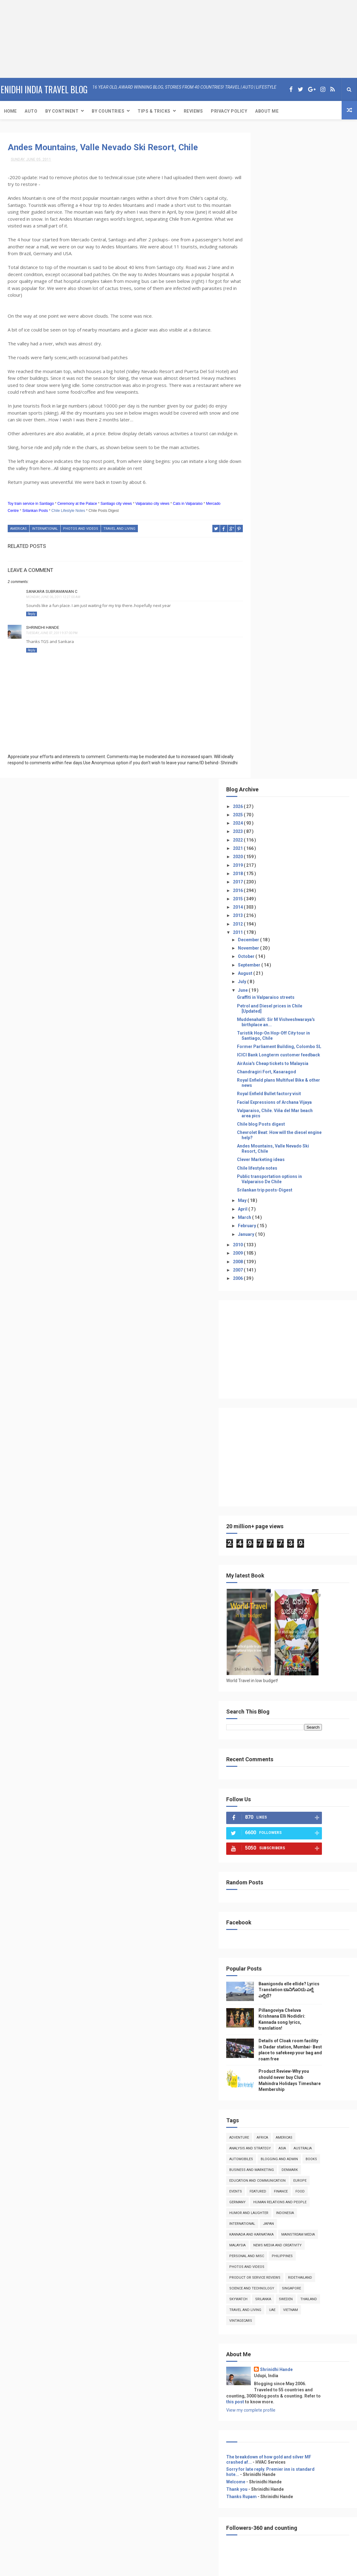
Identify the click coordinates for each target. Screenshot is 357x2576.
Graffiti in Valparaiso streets (293, 350)
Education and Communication (309, 1544)
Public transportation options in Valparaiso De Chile (297, 543)
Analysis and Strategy (278, 1512)
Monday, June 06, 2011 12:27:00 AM (53, 603)
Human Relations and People (283, 1577)
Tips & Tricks (154, 110)
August (273, 326)
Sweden (313, 1684)
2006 (266, 642)
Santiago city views (116, 510)
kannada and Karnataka (279, 1609)
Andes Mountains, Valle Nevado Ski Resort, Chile (103, 147)
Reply (31, 619)
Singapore (319, 1674)
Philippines (309, 1641)
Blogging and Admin (307, 1523)
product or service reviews (282, 1663)
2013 (266, 269)
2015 (266, 252)
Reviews (193, 110)
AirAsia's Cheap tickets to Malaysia (300, 427)
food (261, 1566)
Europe (263, 1555)
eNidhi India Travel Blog (43, 88)
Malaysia (306, 1620)
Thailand (265, 1695)
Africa (290, 1501)
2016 (266, 243)
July (270, 335)
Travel (260, 2106)
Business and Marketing (298, 1534)
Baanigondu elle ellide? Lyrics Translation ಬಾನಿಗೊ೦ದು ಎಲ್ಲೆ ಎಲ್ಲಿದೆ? (310, 1353)
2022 (266, 193)
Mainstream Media (274, 1620)
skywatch (266, 1684)
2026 (266, 159)
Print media (265, 2128)
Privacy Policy (229, 110)
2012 (266, 277)
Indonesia (313, 1587)
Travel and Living (119, 535)
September (277, 318)
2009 (266, 616)
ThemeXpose (130, 2568)
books (262, 1534)
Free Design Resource (166, 2568)
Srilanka (291, 1684)
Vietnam (264, 1706)
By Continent (61, 110)
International (45, 535)
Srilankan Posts (35, 517)
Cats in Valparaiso (188, 510)
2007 (266, 633)
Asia (310, 1512)
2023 (266, 185)
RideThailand (328, 1663)
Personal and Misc (274, 1641)
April (271, 572)
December (277, 293)
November (277, 301)
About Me (267, 110)
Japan (296, 1598)
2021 (266, 201)
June (271, 343)
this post (268, 1787)
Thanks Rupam (269, 1881)
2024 (266, 176)
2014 (266, 260)
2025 (266, 168)
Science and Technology (279, 1674)
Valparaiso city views (152, 510)
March (273, 581)
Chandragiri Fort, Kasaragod (294, 435)
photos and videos (80, 535)
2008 (266, 625)
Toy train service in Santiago (31, 510)
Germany (282, 1566)
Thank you (264, 1874)
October (274, 309)
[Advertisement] (38, 38)
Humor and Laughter (276, 1587)
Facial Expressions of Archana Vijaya (302, 466)
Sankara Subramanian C (51, 597)
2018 (266, 226)
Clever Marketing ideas (288, 523)
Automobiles (269, 1523)
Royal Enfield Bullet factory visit (297, 457)
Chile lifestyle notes (285, 531)
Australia (330, 1512)
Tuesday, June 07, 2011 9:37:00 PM (52, 639)
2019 (266, 218)
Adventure (267, 1501)
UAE (324, 1695)
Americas (18, 535)
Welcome (263, 1867)
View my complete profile (278, 1795)
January (274, 598)
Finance (329, 1555)
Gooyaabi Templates (240, 2568)
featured (306, 1555)
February (275, 589)
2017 (266, 235)
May (270, 564)
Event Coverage (269, 2121)
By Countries (108, 110)
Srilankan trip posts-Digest (292, 553)
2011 (266, 285)
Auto (31, 110)
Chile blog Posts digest (289, 487)
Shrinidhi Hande (42, 633)
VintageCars (290, 1706)
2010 (266, 608)
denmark (265, 1544)
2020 (266, 210)
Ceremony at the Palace (77, 510)
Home (10, 110)
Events (284, 1555)
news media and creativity (281, 1631)
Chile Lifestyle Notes (68, 517)
